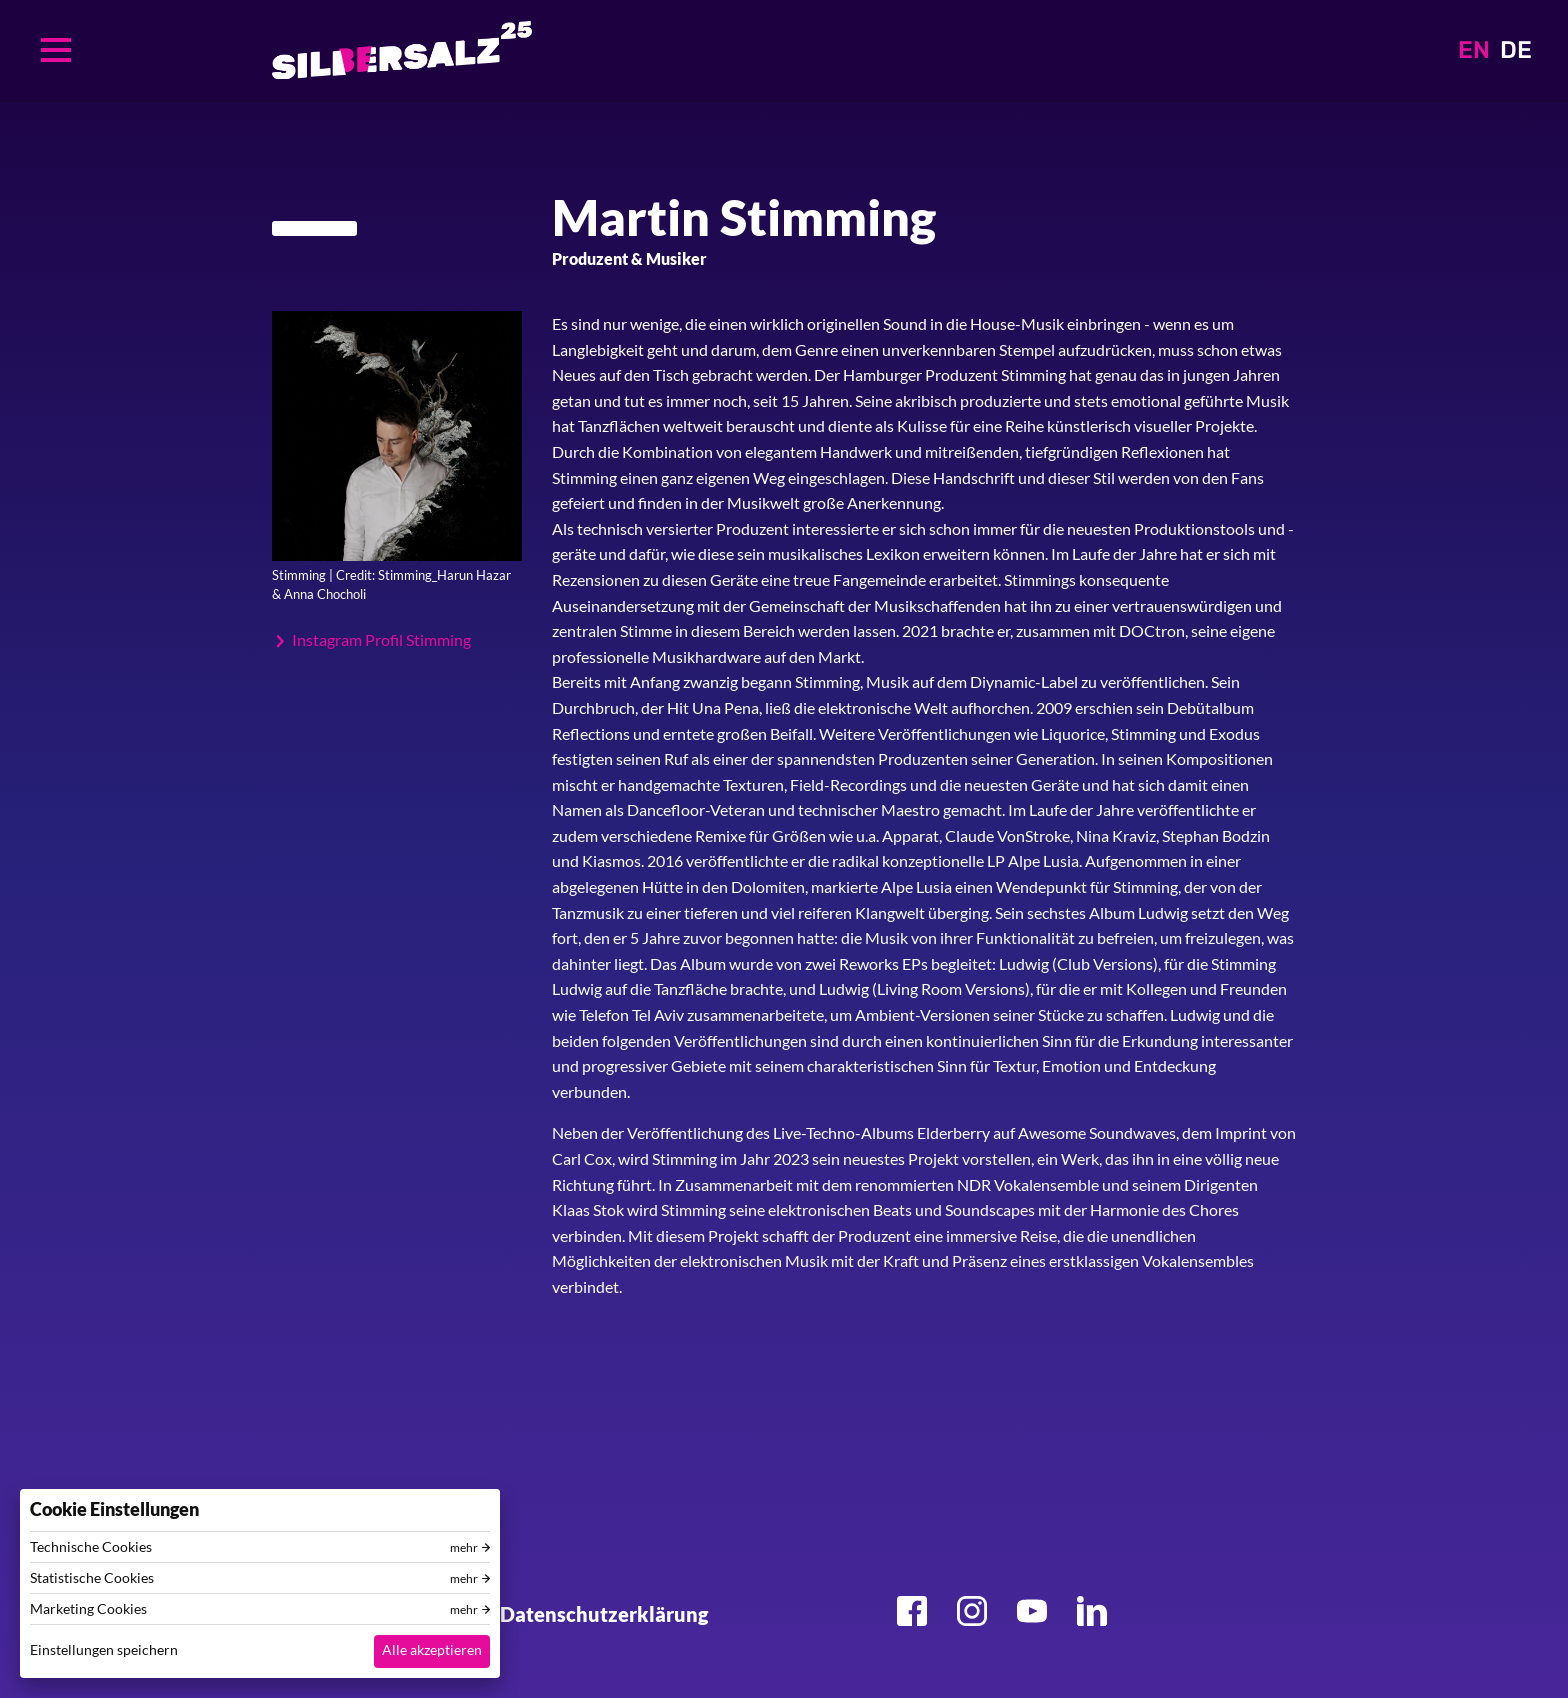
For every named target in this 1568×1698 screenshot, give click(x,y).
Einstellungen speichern (104, 1649)
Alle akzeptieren (432, 1649)
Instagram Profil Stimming (381, 640)
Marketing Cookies (88, 1609)
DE (1516, 50)
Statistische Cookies (92, 1578)
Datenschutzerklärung (604, 1614)
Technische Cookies (91, 1547)
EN (1474, 50)
